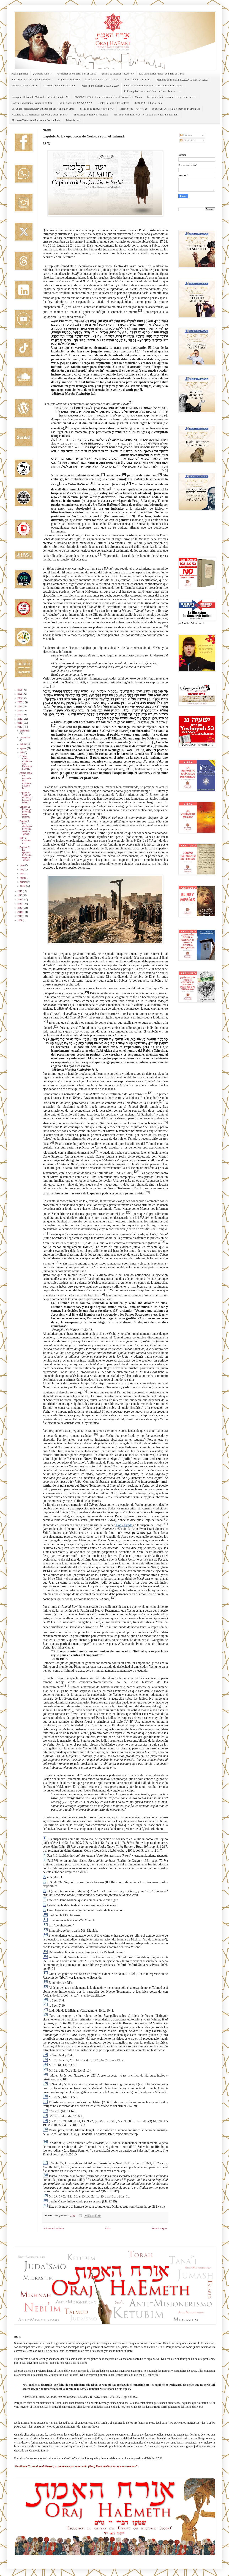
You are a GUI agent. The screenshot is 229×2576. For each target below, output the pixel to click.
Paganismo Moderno (69, 79)
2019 (20, 719)
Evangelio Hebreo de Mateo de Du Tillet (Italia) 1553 (40, 97)
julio (22, 752)
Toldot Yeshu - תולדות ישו (133, 108)
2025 (20, 694)
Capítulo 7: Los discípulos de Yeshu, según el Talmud (26, 827)
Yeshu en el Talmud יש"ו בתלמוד (97, 108)
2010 (20, 916)
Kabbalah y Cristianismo (137, 79)
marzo (23, 878)
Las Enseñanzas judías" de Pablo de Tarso (161, 73)
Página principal (19, 73)
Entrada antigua (159, 2228)
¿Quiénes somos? (42, 73)
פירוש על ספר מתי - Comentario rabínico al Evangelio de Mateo (108, 97)
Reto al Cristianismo (25, 840)
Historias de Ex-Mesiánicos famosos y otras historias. (40, 114)
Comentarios (187, 140)
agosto (23, 748)
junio (22, 865)
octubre (24, 744)
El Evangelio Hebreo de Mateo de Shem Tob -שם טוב (152, 91)
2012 (20, 908)
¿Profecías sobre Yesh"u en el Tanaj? (76, 73)
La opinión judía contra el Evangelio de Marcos (172, 97)
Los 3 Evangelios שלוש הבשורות (75, 103)
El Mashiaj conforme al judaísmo (90, 114)
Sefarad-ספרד (73, 120)
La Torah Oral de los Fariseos (59, 85)
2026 (20, 690)
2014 (20, 899)
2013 (20, 903)
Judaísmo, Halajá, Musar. (25, 85)
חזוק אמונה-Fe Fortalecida (148, 103)
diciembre (24, 731)
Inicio (107, 2228)
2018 (20, 723)
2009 (20, 920)
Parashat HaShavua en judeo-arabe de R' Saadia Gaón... (153, 85)
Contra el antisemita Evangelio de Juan (32, 103)
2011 (20, 912)
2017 (20, 727)
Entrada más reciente (53, 2228)
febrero (23, 882)
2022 (20, 706)
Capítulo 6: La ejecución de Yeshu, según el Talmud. (26, 853)
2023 (20, 702)
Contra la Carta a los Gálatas (113, 103)
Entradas (186, 135)
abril (22, 873)
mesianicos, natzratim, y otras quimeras (32, 79)
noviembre (25, 737)
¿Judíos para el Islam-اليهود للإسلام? (100, 85)
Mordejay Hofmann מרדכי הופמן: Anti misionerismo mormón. (146, 114)
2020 (20, 714)
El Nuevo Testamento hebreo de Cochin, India (36, 120)
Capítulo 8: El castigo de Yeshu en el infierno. (25, 812)
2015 (20, 895)
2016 (20, 891)
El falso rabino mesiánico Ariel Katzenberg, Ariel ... (26, 762)
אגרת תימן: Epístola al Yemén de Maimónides (176, 108)
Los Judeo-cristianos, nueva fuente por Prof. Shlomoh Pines (43, 108)
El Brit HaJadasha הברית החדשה (102, 79)
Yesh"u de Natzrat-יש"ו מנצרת (118, 73)
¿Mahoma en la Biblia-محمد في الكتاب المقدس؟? (182, 79)
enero (23, 886)
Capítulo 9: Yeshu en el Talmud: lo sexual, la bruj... (26, 797)
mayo (23, 869)
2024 (20, 698)
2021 (20, 710)
